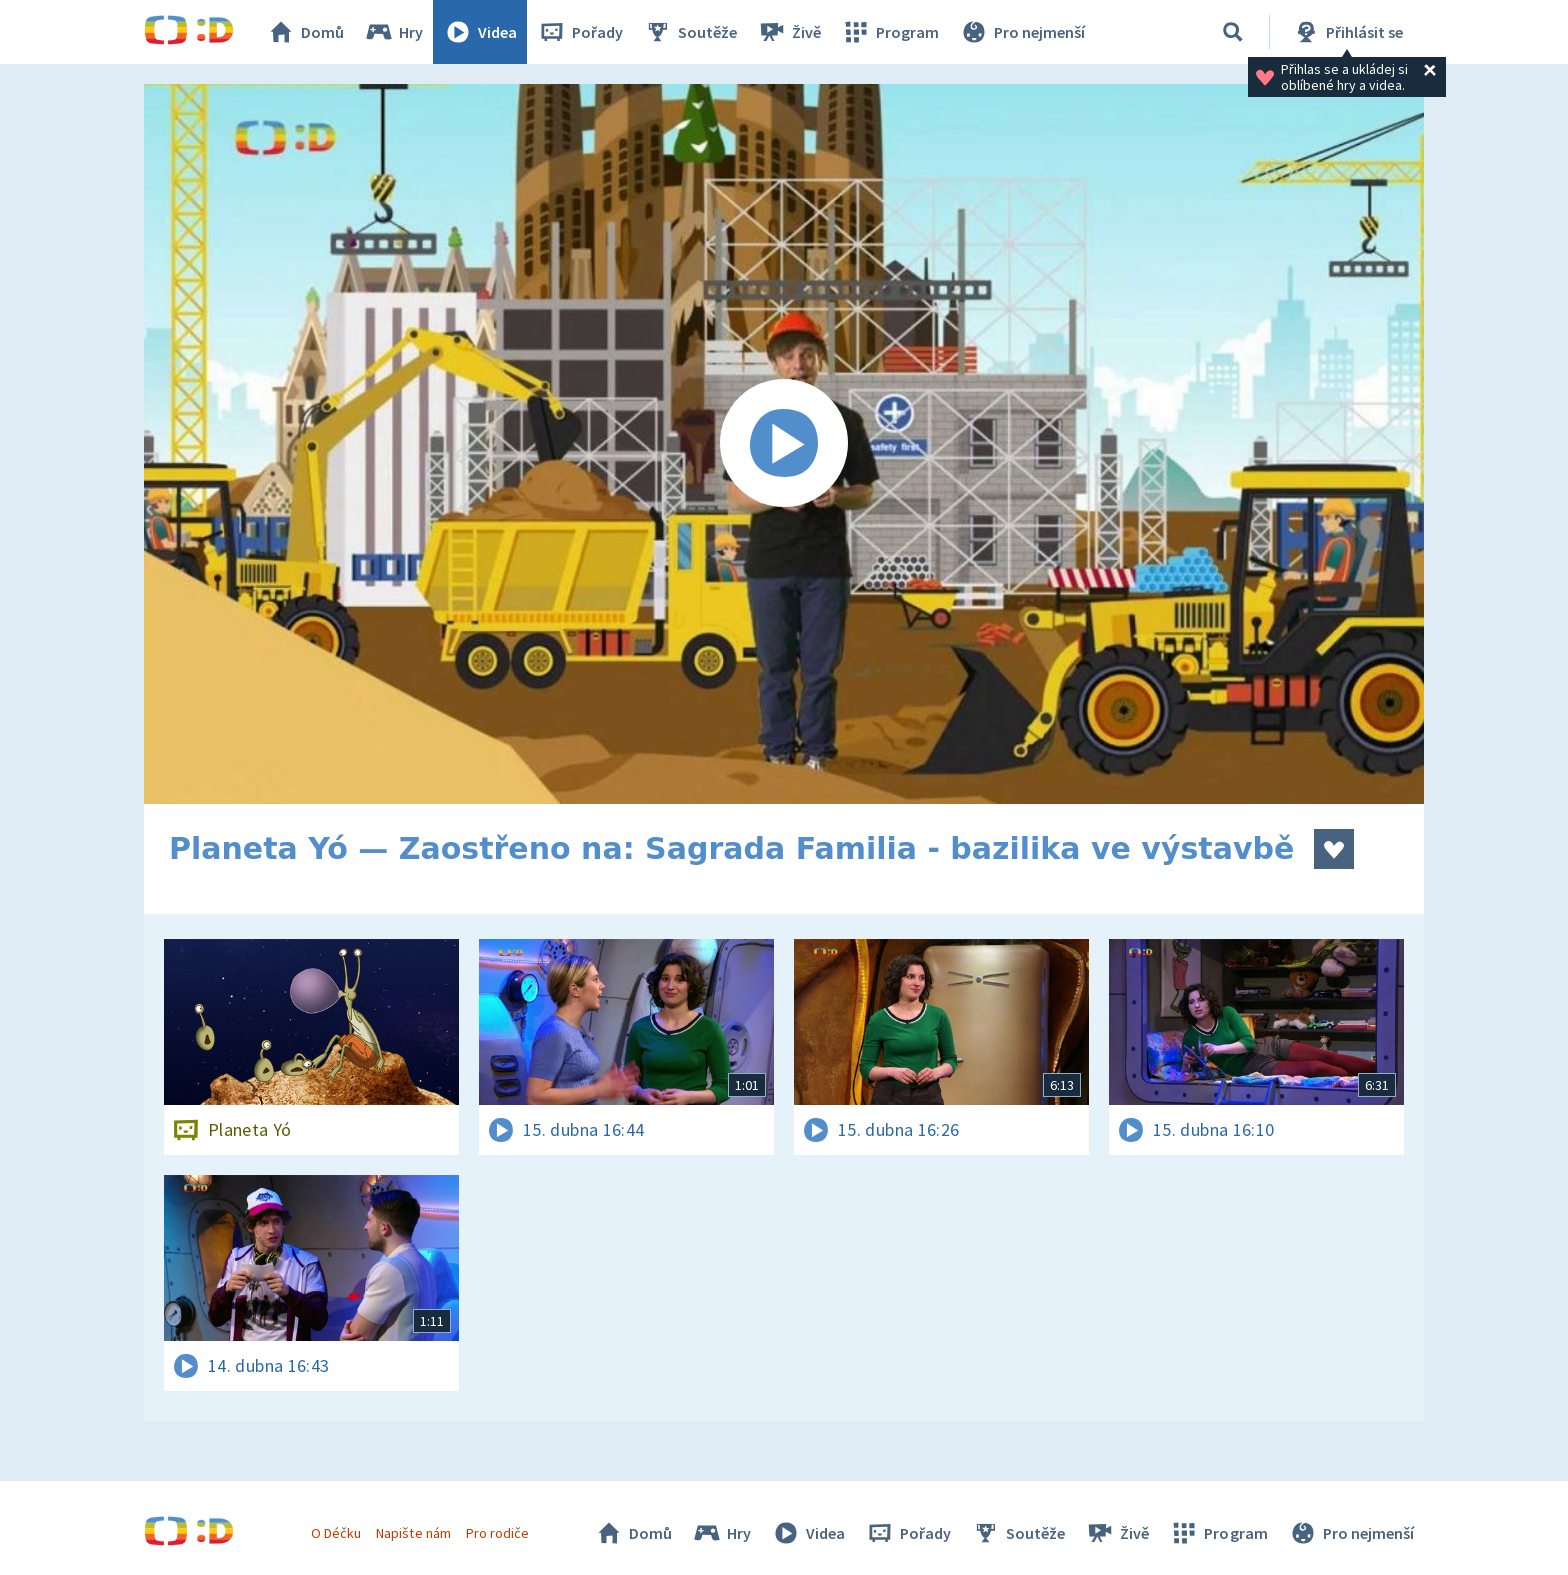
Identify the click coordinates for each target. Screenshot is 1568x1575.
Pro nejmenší (1022, 32)
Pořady (580, 32)
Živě (789, 32)
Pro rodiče (497, 1533)
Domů (305, 32)
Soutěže (690, 32)
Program (890, 32)
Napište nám (413, 1533)
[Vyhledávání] (1233, 32)
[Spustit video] (784, 444)
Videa (480, 32)
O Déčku (336, 1533)
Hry (393, 32)
